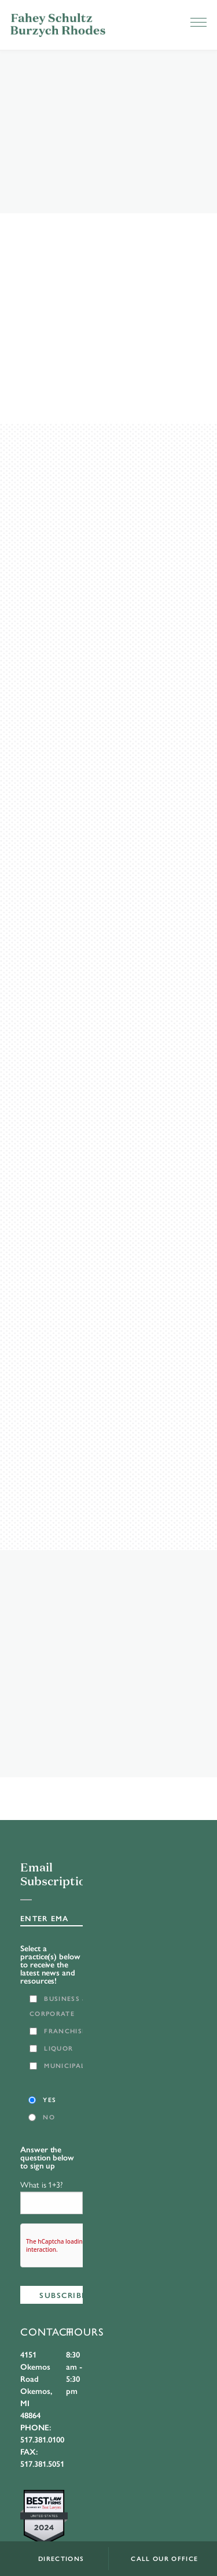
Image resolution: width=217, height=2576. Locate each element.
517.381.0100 (42, 2439)
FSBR (57, 25)
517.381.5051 (42, 2463)
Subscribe (63, 2294)
